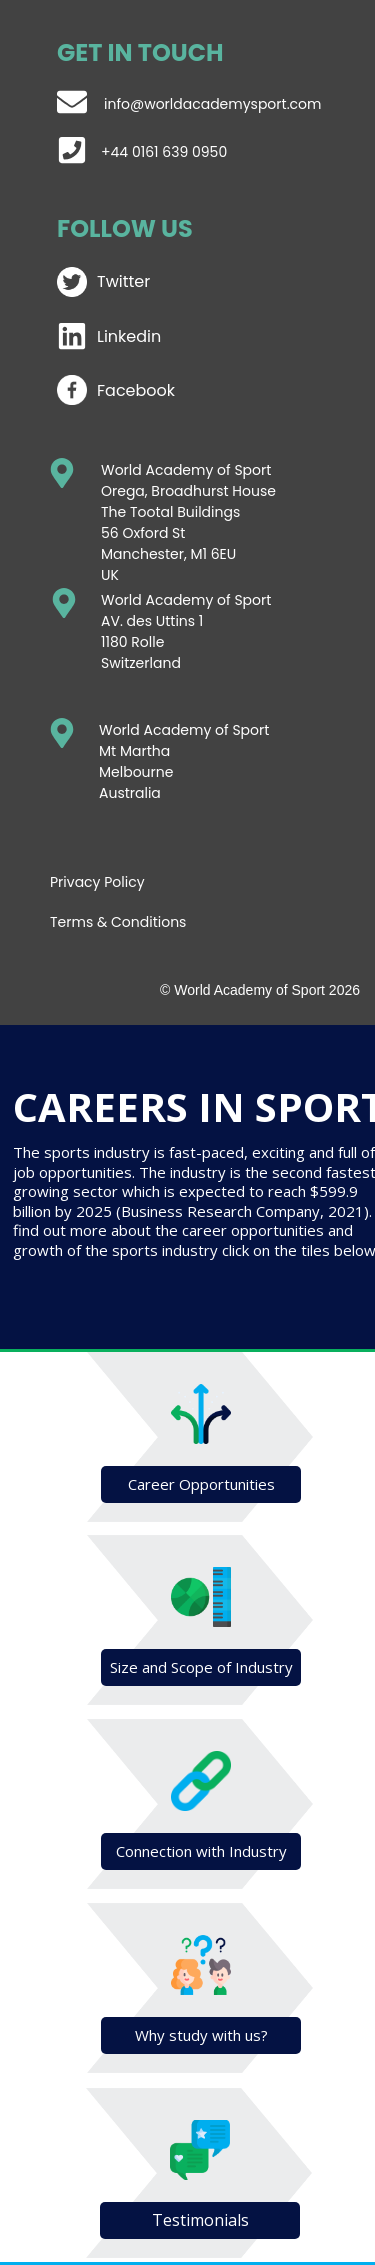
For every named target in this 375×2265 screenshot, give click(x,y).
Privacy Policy (97, 882)
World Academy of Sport (186, 600)
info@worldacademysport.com (212, 104)
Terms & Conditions (118, 922)
